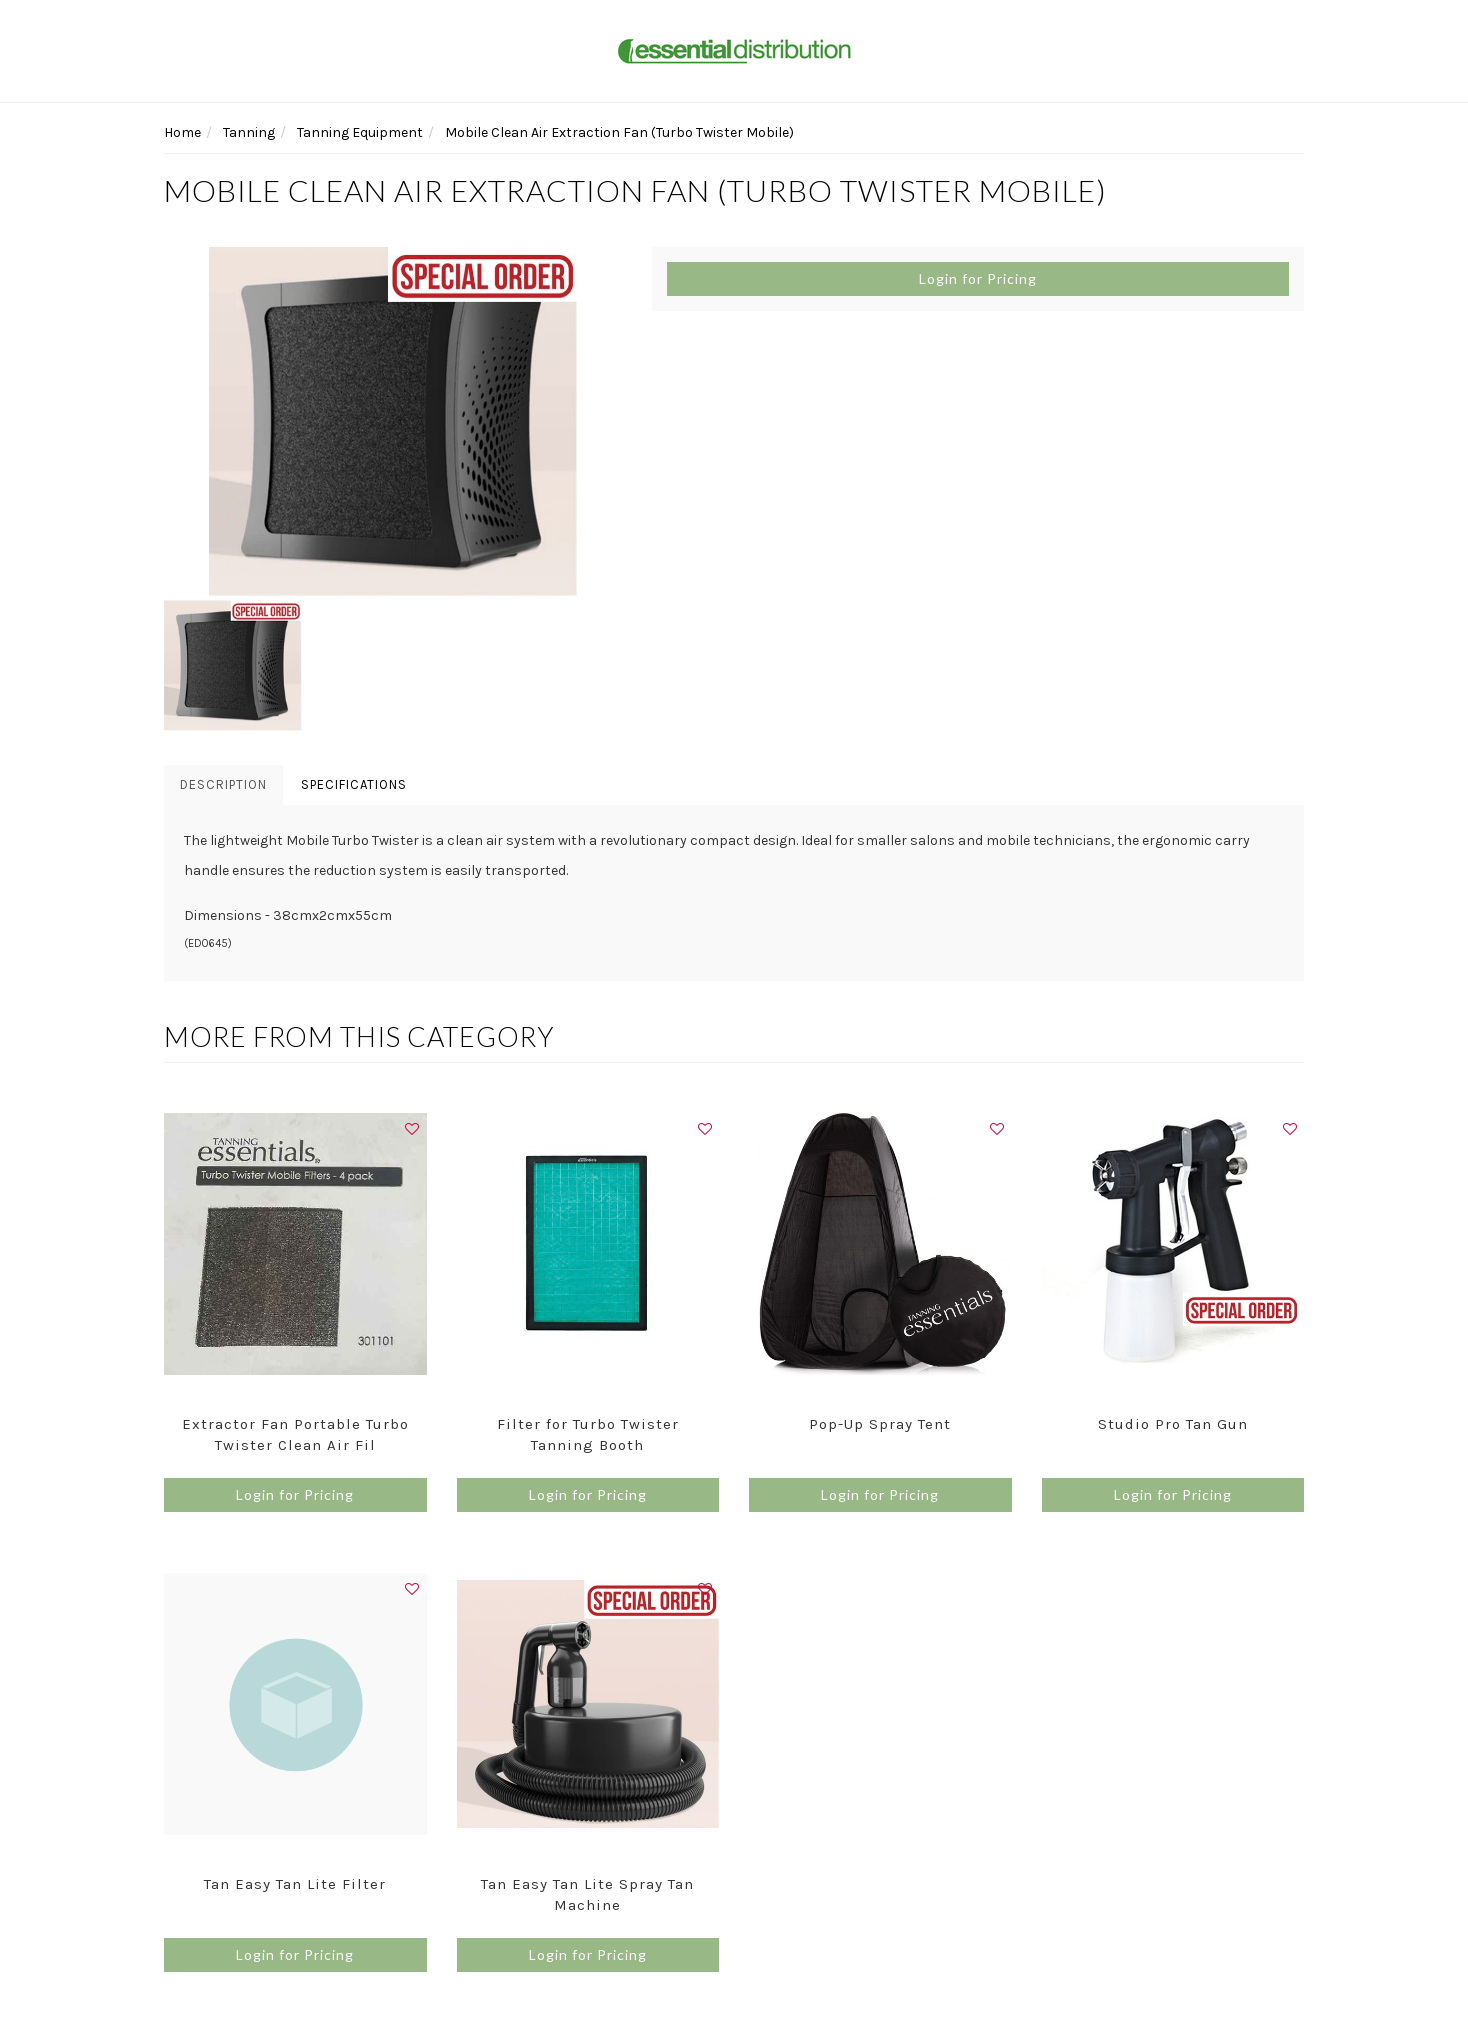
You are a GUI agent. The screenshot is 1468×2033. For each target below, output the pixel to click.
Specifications (354, 784)
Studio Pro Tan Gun (1173, 1424)
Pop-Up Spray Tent (880, 1424)
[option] (393, 422)
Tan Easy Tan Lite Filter (295, 1884)
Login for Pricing (978, 278)
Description (223, 784)
